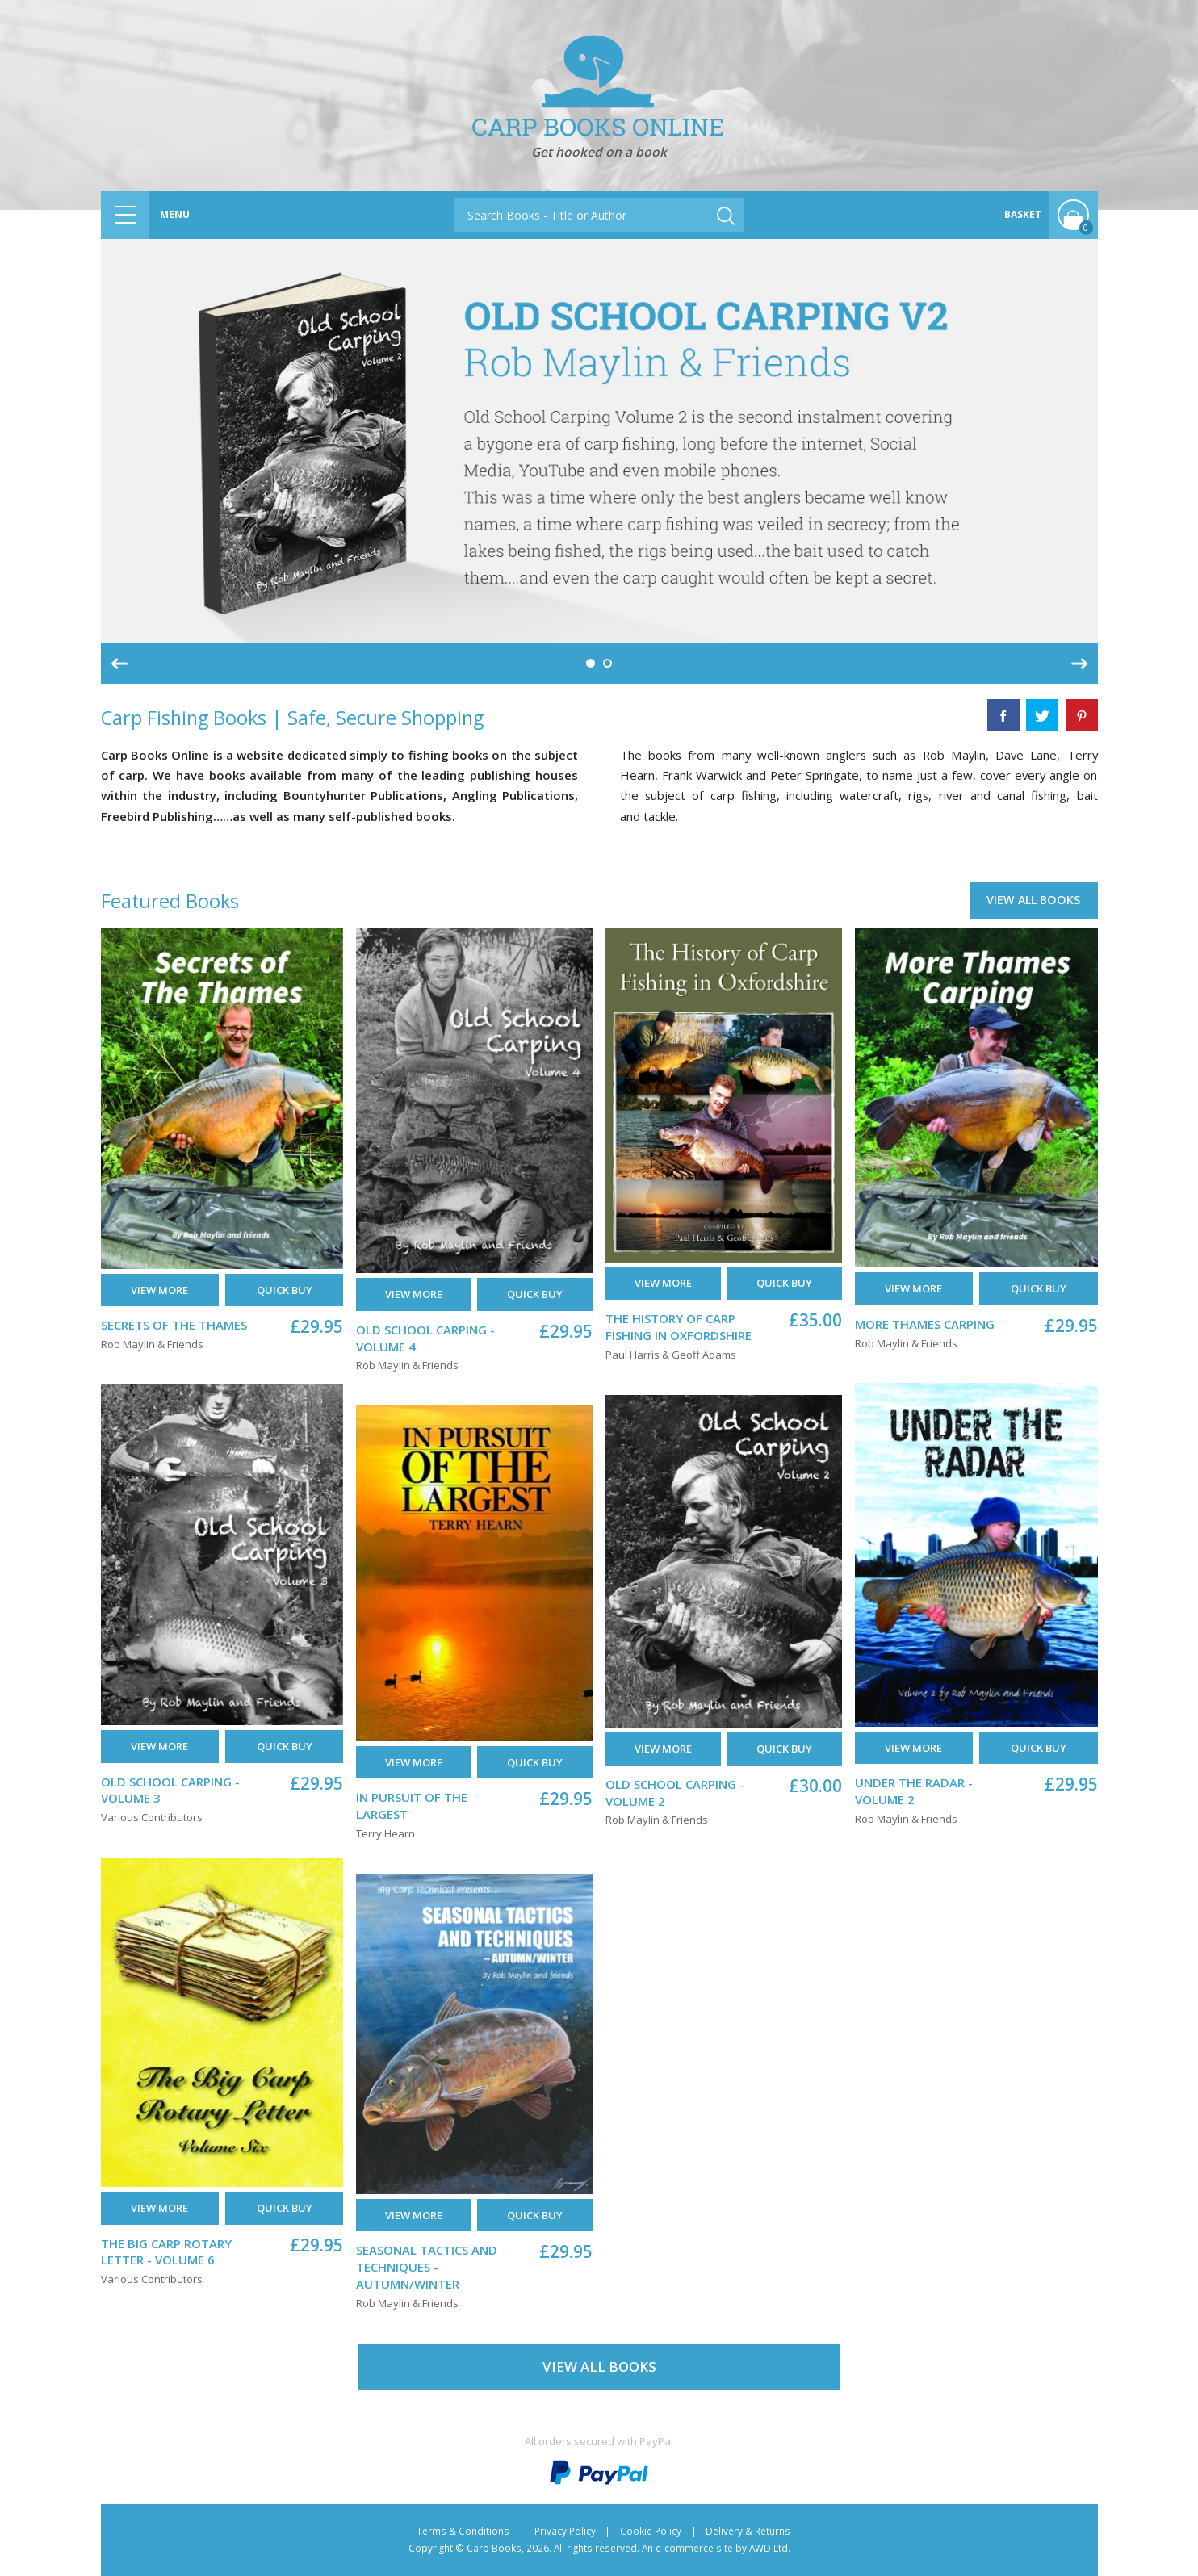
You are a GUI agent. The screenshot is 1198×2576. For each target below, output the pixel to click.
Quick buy (284, 1290)
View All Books (1033, 899)
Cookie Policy (650, 2530)
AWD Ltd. (769, 2547)
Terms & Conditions (463, 2530)
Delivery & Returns (748, 2530)
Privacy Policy (565, 2530)
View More (159, 1290)
